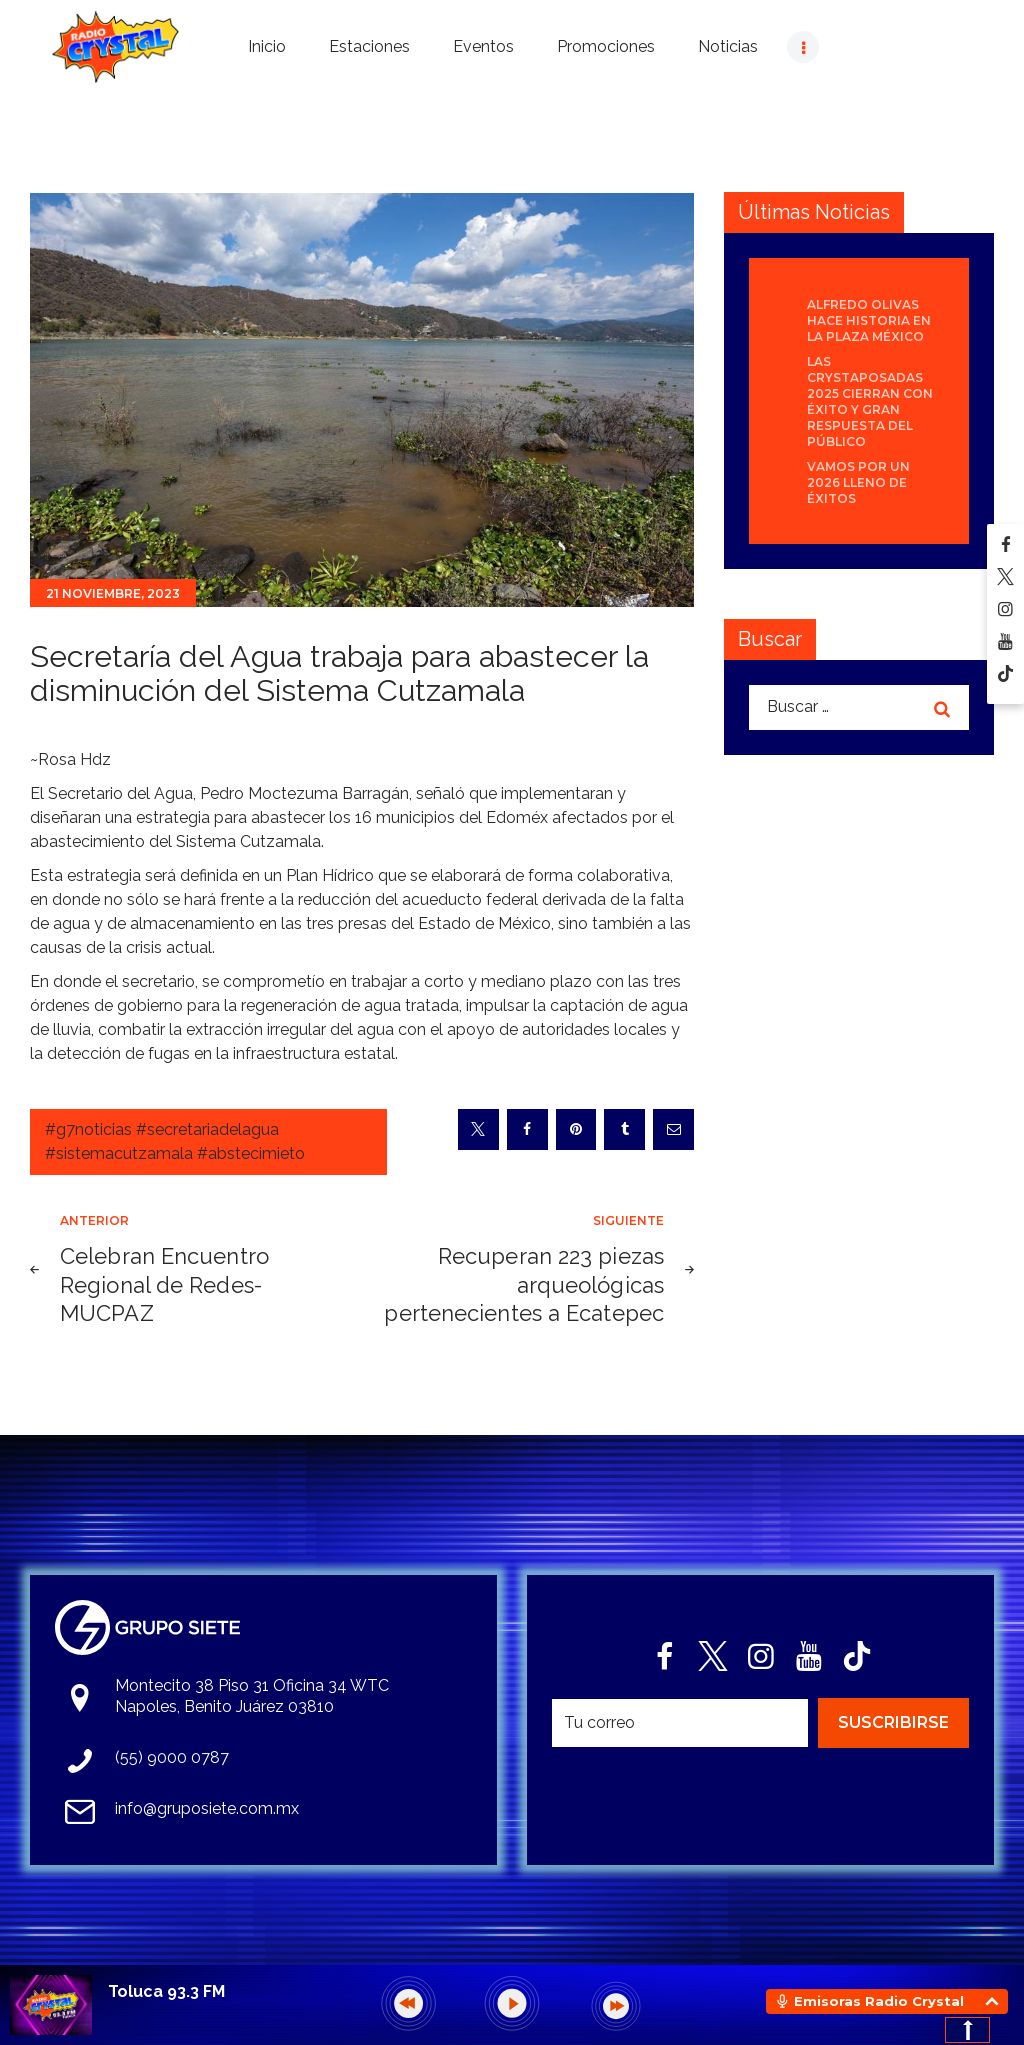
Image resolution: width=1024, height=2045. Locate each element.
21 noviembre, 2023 (113, 593)
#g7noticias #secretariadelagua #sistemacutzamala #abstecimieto (175, 1141)
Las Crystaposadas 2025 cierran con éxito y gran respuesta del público (870, 401)
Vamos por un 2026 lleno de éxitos (858, 482)
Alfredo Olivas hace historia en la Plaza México (869, 320)
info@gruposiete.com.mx (207, 1808)
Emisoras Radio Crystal (879, 2001)
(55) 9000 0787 (172, 1757)
